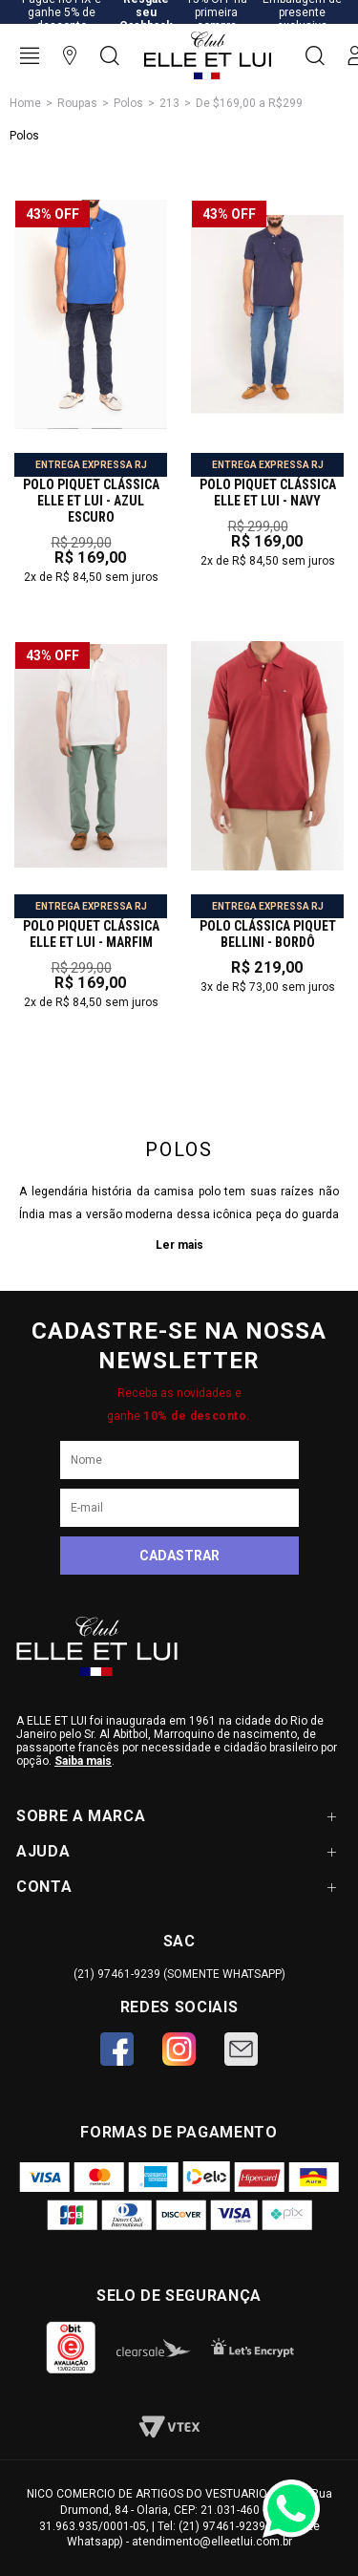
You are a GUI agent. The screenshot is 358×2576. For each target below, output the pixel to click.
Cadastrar (179, 1555)
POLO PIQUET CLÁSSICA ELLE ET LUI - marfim (91, 934)
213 (169, 103)
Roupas (77, 103)
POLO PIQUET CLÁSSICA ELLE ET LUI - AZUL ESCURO (91, 501)
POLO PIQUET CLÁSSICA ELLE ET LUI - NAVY (268, 492)
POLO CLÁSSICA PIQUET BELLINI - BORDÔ (268, 934)
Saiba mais (83, 1761)
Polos (128, 103)
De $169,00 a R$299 (249, 103)
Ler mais (179, 1245)
